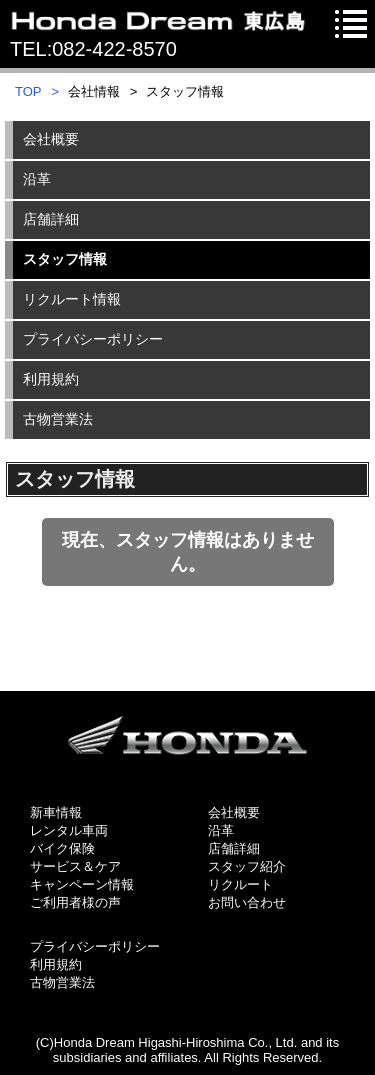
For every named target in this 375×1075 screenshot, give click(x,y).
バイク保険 (62, 848)
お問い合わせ (247, 902)
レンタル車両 (69, 830)
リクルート (240, 884)
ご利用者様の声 (75, 902)
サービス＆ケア (75, 866)
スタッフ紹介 (247, 866)
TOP (28, 91)
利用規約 (56, 964)
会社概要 (234, 812)
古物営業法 (62, 982)
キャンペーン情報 (82, 884)
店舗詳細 (234, 848)
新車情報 (56, 812)
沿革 (221, 830)
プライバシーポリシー (95, 946)
